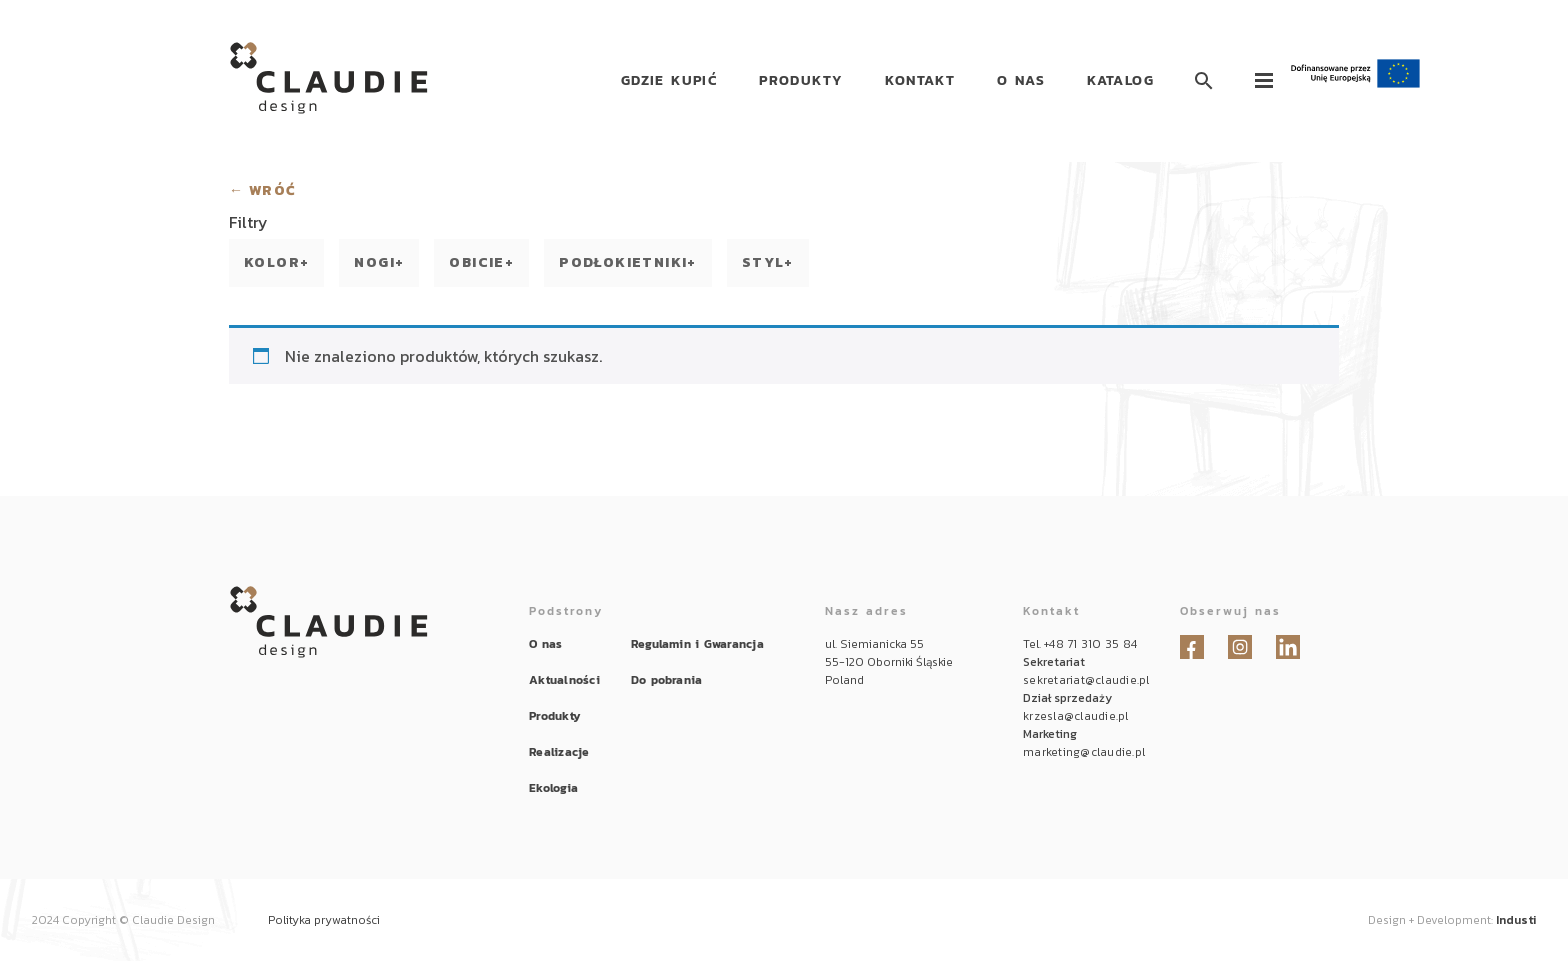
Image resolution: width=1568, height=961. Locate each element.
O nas (1021, 80)
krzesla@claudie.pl (1075, 716)
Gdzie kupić (669, 80)
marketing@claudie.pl (1084, 752)
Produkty (801, 80)
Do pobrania (667, 680)
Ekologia (553, 788)
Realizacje (559, 752)
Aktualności (564, 680)
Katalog (1120, 80)
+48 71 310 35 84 (1090, 644)
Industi (1516, 920)
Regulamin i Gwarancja (697, 644)
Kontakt (920, 80)
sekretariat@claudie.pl (1086, 680)
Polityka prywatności (324, 920)
